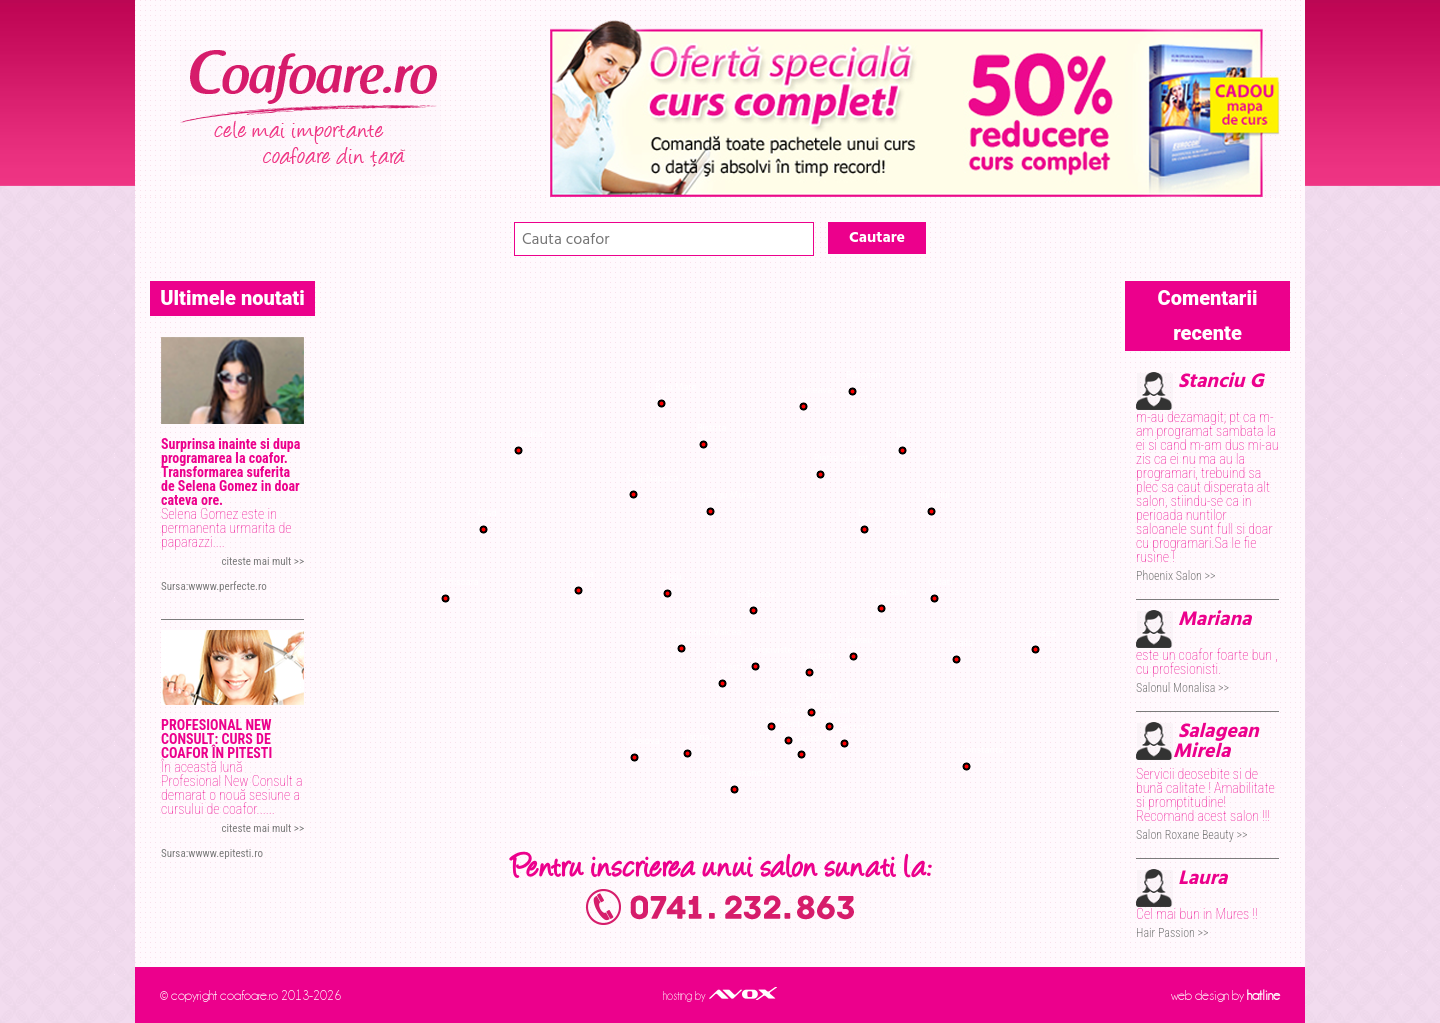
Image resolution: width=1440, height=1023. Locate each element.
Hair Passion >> (1172, 933)
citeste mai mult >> (262, 561)
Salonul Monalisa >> (1182, 688)
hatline (1263, 995)
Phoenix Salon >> (1175, 576)
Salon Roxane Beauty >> (1191, 835)
